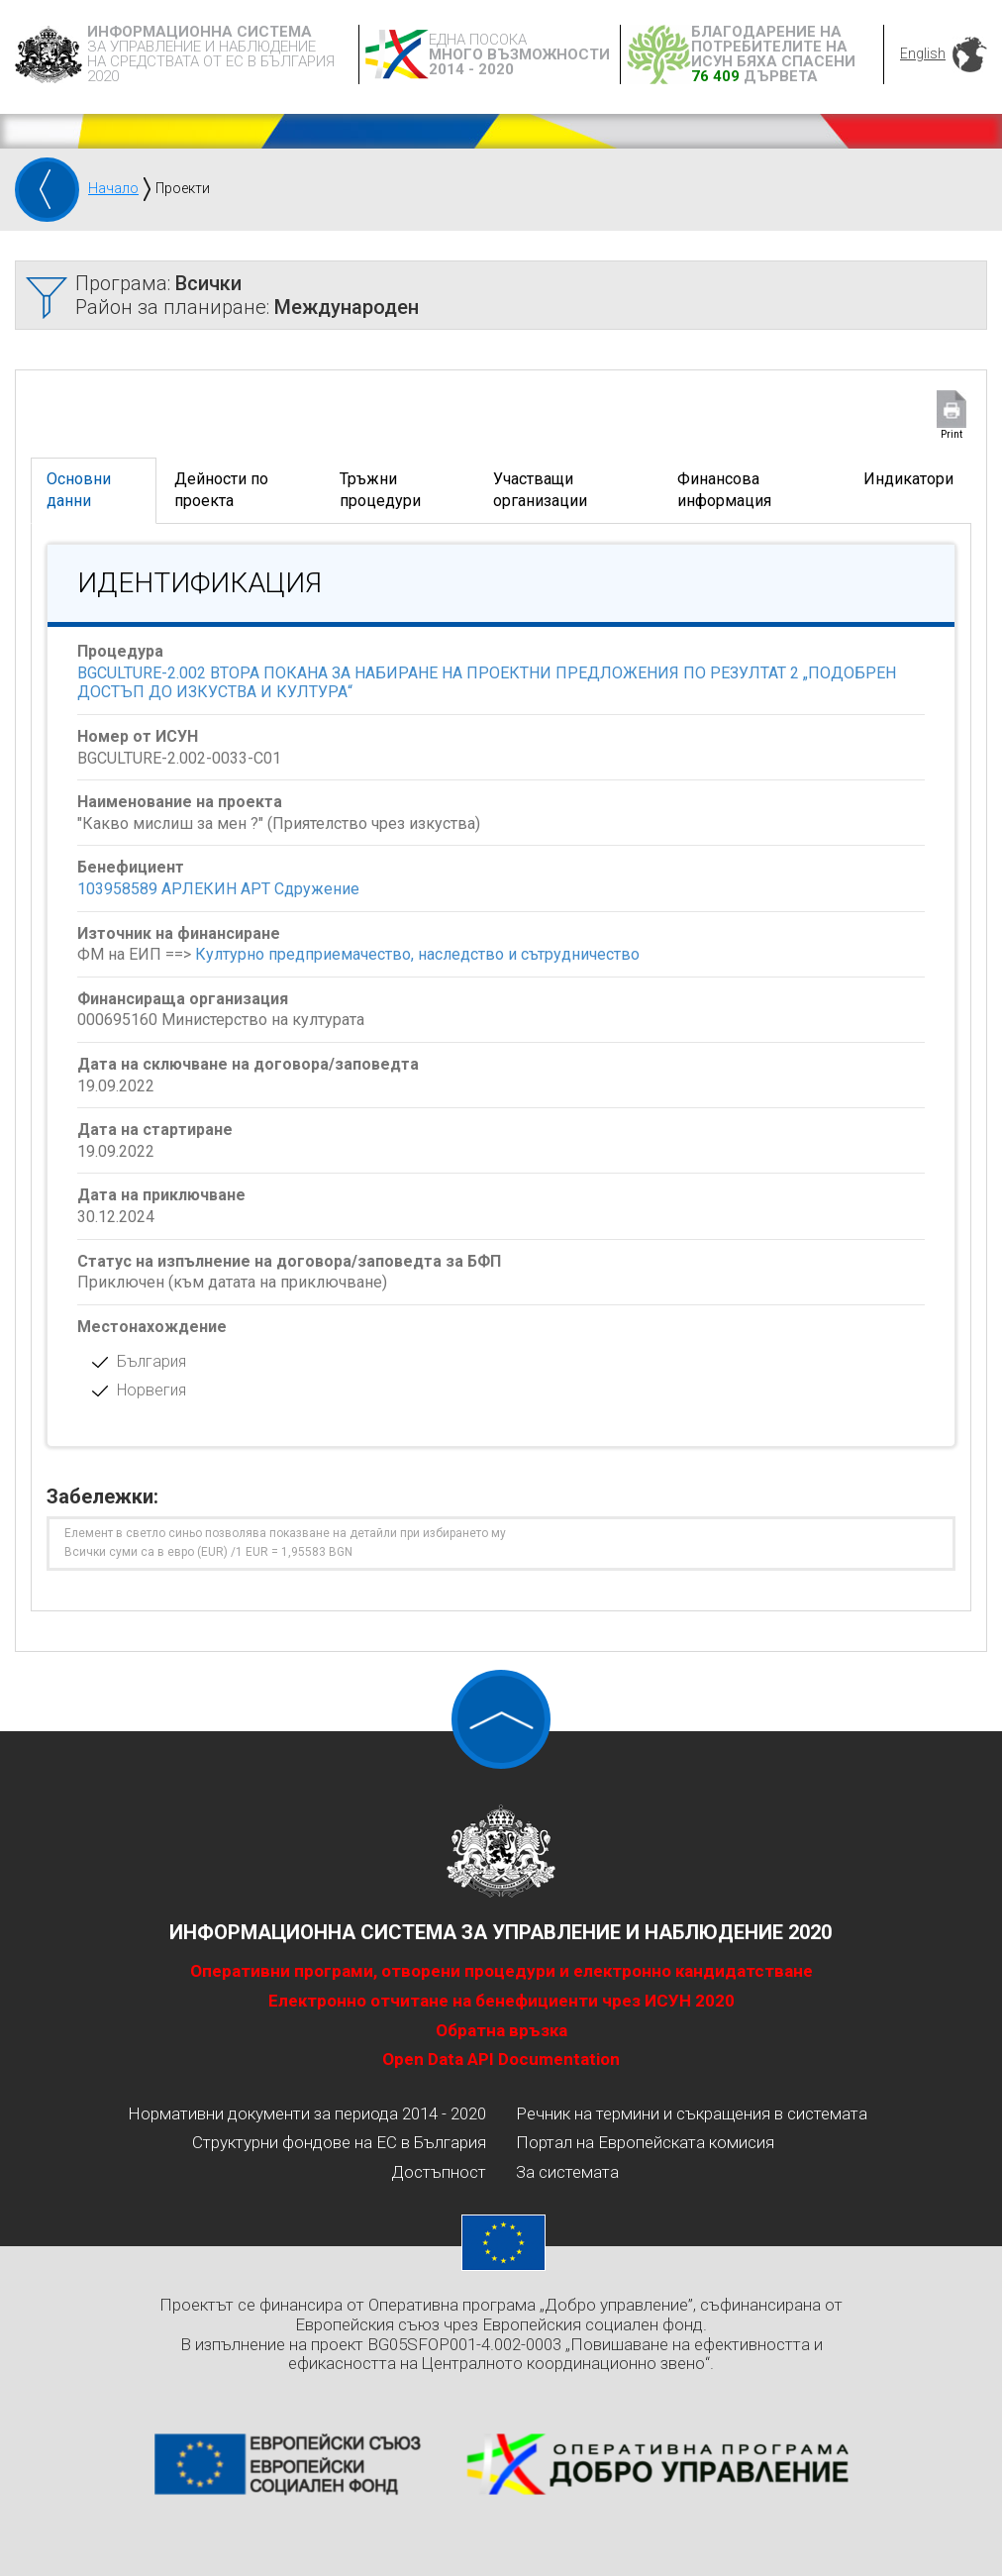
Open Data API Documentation (501, 2059)
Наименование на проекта (179, 801)
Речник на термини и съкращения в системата (691, 2113)
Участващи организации (540, 490)
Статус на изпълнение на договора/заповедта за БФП (289, 1261)
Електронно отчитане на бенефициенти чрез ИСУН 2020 (501, 2000)
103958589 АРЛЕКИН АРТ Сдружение (218, 888)
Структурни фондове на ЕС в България (339, 2142)
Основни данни (79, 490)
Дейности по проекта (221, 490)
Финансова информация (724, 490)
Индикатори (908, 478)
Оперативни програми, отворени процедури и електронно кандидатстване (501, 1971)
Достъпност (438, 2172)
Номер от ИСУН (137, 736)
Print (951, 434)
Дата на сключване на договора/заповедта (248, 1064)
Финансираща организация (182, 998)
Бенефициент (130, 867)
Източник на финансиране (178, 933)
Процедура (120, 651)
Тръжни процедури (380, 490)
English (923, 53)
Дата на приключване (161, 1194)
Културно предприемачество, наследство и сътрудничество (417, 954)
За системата (567, 2172)
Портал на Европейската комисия (645, 2142)
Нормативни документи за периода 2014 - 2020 (307, 2113)
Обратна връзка (501, 2030)
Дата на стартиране (155, 1129)
